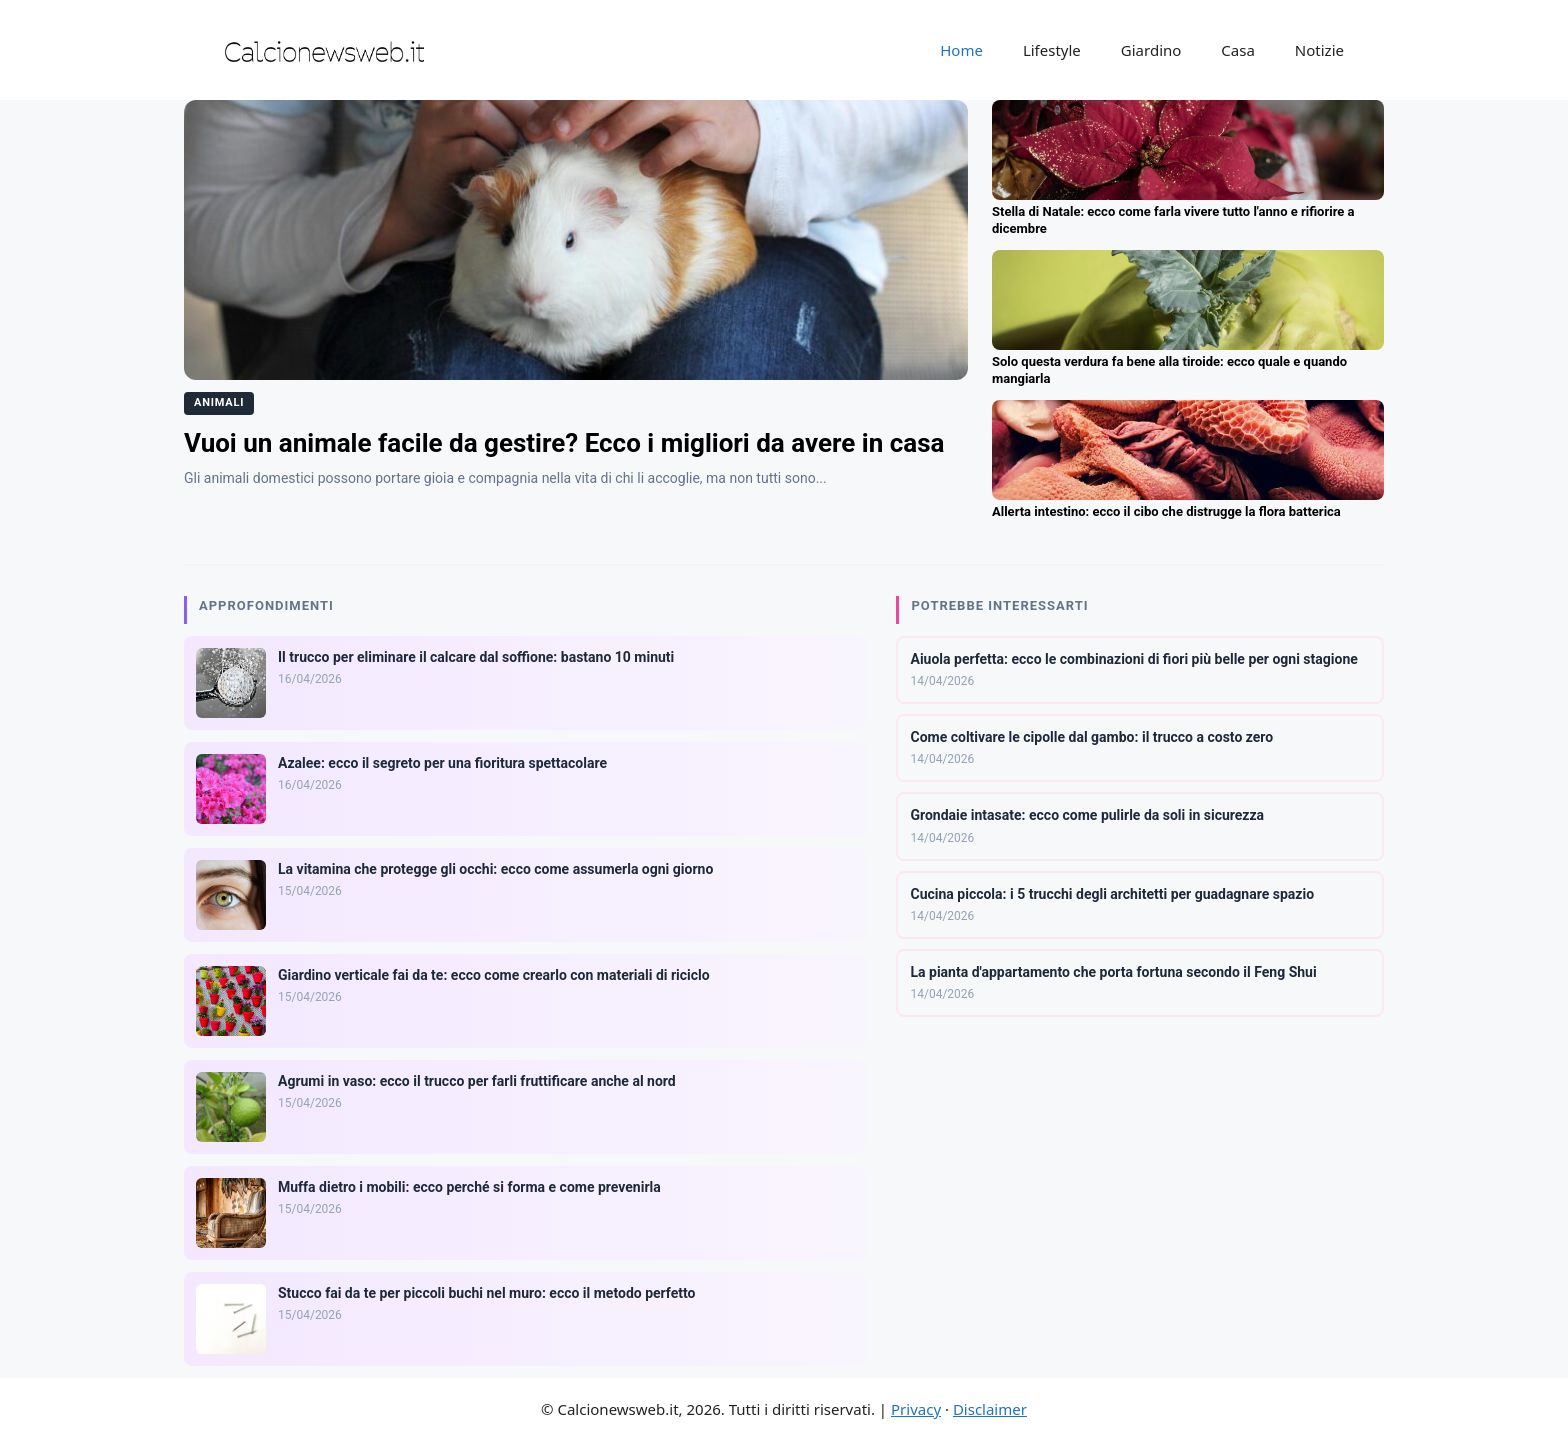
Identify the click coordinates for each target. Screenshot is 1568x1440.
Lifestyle (1052, 50)
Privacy (916, 1409)
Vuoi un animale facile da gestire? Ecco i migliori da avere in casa (564, 443)
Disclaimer (990, 1409)
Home (961, 50)
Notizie (1319, 50)
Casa (1238, 50)
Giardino (1151, 50)
